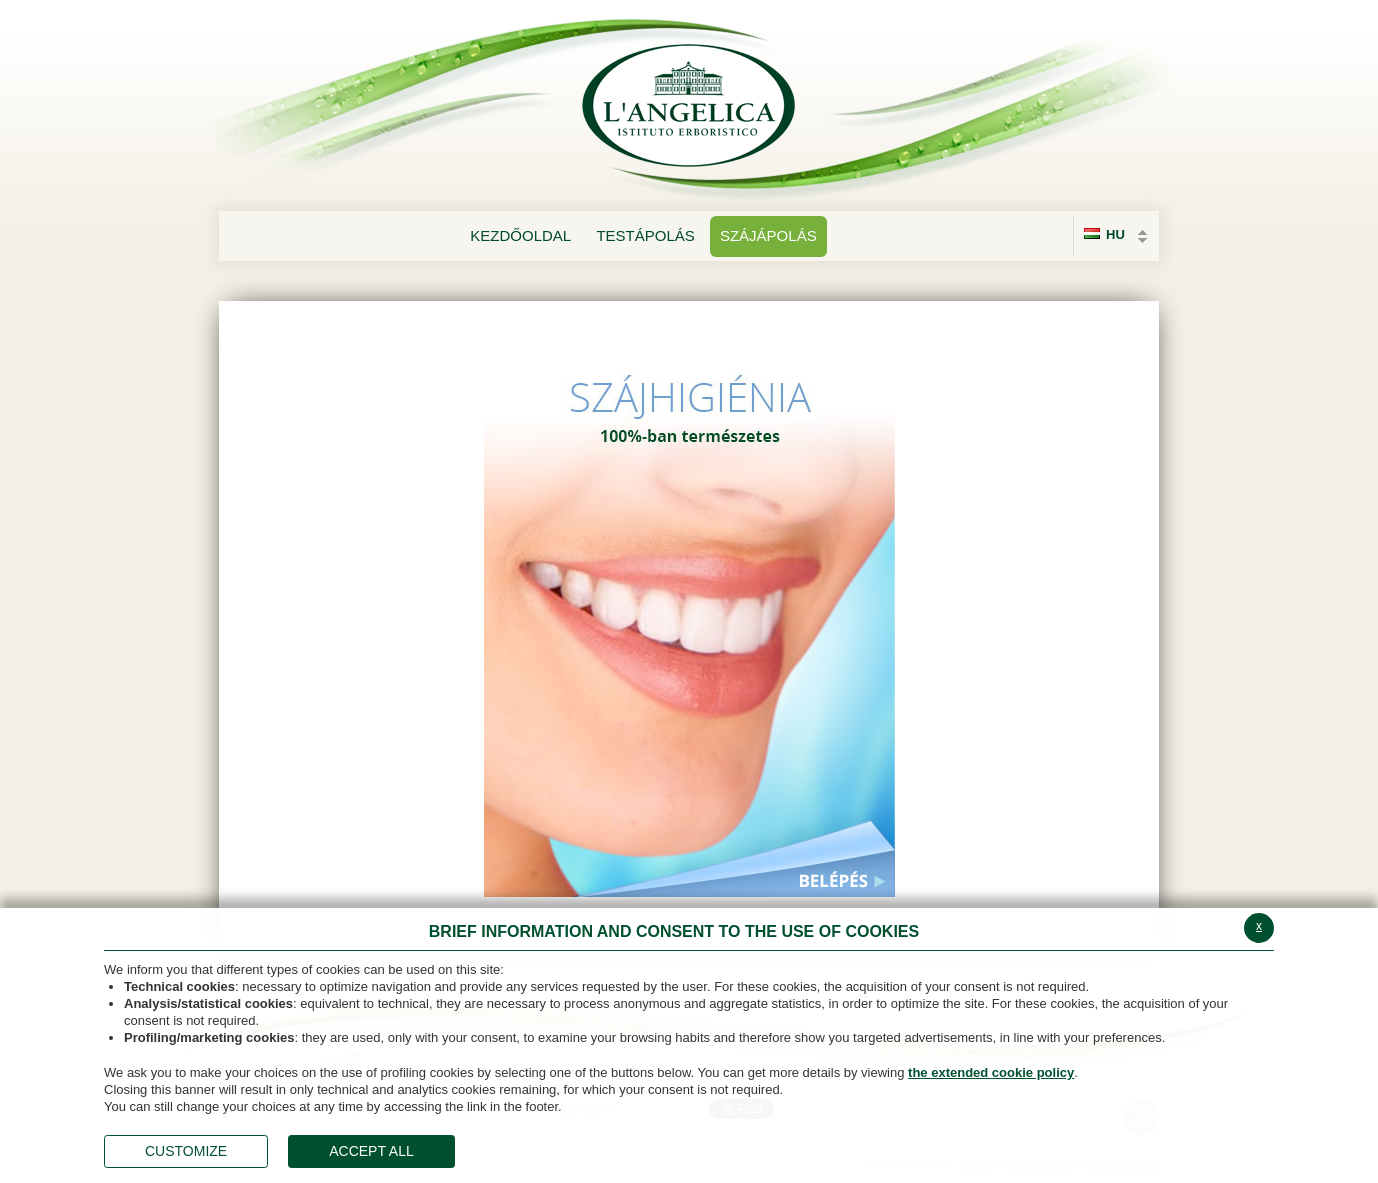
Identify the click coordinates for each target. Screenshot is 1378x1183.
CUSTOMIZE (186, 1151)
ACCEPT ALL (371, 1151)
